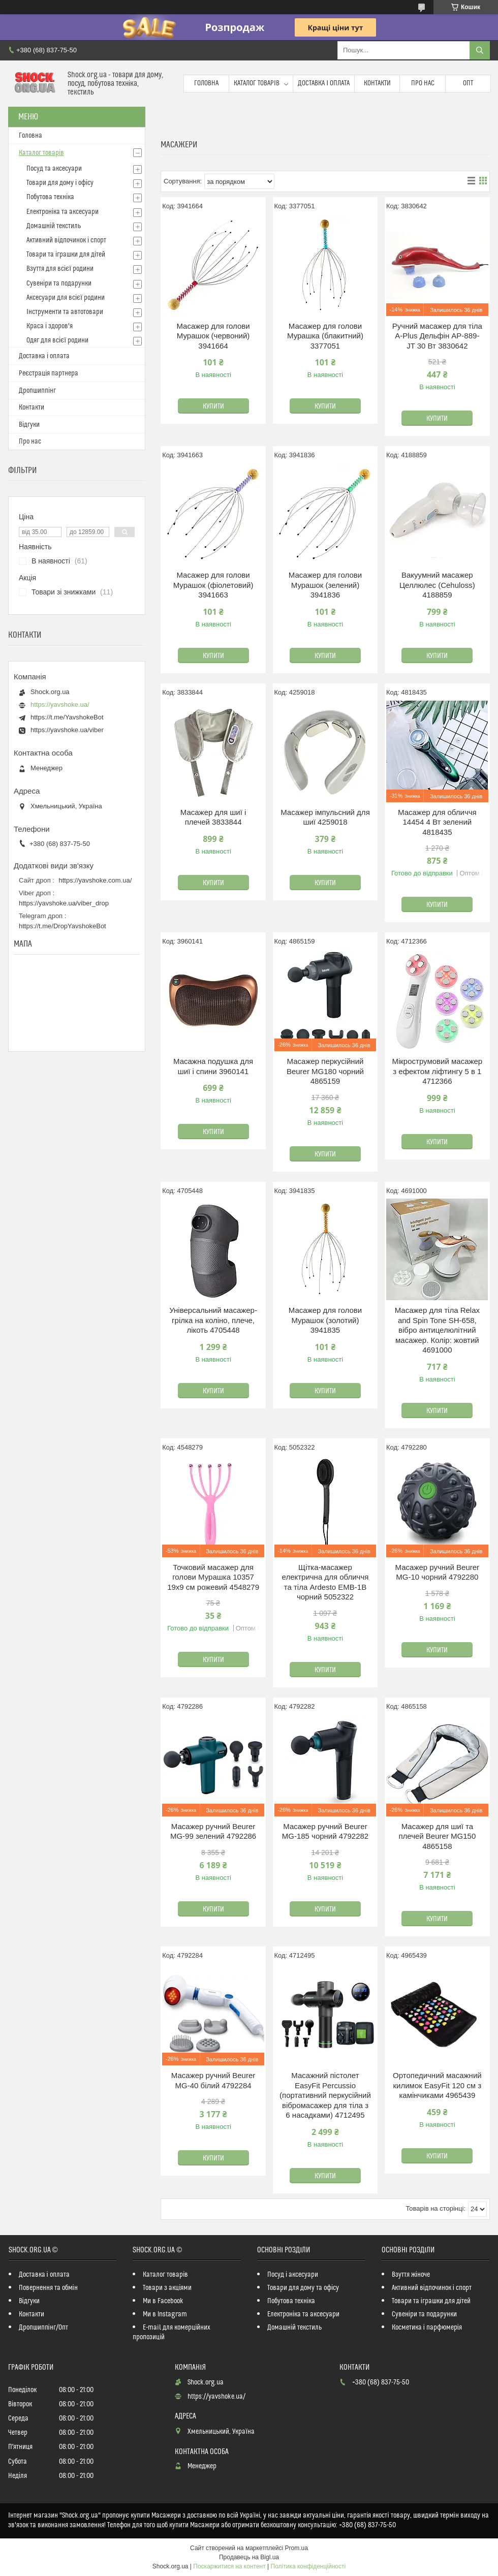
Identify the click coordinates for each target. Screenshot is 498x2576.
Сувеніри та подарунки (58, 283)
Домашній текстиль (53, 226)
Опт (468, 83)
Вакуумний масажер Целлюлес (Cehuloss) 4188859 (437, 585)
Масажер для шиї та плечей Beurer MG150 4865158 (437, 1836)
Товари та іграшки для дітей (65, 254)
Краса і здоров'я (49, 326)
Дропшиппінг (37, 391)
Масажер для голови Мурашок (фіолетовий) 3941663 (213, 585)
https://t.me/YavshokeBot (67, 717)
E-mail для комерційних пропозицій (171, 2332)
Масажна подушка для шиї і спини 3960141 (213, 1066)
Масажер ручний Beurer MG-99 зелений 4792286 (213, 1831)
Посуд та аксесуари (54, 169)
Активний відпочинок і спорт (66, 240)
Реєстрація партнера (48, 373)
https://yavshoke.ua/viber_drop (64, 903)
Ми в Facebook (163, 2301)
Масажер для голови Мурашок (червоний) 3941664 (213, 336)
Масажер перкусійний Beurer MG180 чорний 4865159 (325, 1071)
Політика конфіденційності (308, 2566)
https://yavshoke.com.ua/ (95, 880)
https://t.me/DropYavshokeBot (62, 926)
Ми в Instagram (165, 2314)
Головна (206, 83)
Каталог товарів (256, 83)
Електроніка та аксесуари (62, 212)
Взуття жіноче (411, 2275)
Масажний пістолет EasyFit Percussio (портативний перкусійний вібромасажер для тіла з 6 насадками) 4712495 (325, 2095)
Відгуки (29, 425)
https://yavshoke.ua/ (59, 704)
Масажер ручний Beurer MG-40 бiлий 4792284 (213, 2080)
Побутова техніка (50, 197)
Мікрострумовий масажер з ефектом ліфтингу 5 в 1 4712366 (437, 1071)
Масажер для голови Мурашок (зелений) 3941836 (325, 585)
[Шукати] (480, 50)
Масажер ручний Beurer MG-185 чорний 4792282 (325, 1831)
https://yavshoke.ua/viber (67, 730)
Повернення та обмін (48, 2288)
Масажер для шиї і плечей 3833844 (213, 817)
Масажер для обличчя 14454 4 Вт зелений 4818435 (437, 822)
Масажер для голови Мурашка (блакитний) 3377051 (325, 336)
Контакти (377, 83)
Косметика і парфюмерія (427, 2327)
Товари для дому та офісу (303, 2288)
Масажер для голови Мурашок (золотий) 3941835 (325, 1320)
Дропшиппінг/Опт (43, 2327)
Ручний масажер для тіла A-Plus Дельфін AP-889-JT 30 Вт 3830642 (437, 336)
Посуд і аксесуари (292, 2275)
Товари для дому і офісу (60, 183)
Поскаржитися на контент (229, 2566)
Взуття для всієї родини (60, 269)
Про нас (422, 83)
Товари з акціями (167, 2288)
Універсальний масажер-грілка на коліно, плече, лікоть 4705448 (213, 1320)
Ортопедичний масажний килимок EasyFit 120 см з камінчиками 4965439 (437, 2085)
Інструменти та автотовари (64, 312)
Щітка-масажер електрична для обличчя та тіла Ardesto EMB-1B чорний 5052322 (325, 1582)
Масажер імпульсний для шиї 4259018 (325, 817)
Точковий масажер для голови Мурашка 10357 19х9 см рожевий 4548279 (213, 1577)
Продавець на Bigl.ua (249, 2557)
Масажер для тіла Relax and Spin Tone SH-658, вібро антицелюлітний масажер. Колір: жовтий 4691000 (437, 1330)
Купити (213, 406)
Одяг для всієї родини (57, 340)
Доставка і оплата (324, 83)
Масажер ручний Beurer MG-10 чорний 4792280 (437, 1572)
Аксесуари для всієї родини (65, 298)
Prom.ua (296, 2548)
